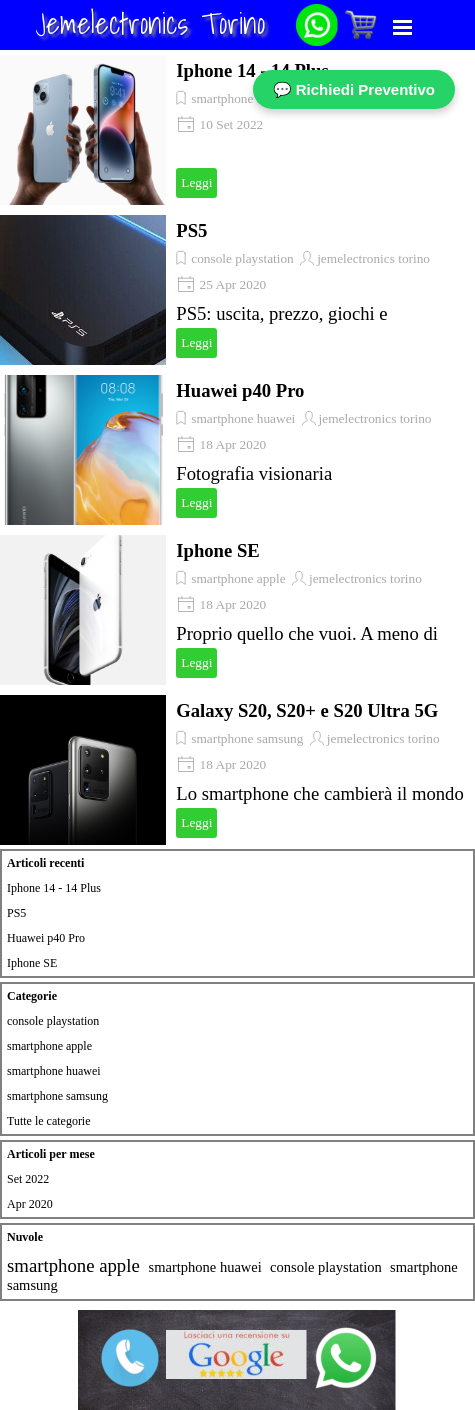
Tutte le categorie (49, 1121)
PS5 (191, 230)
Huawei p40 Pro (240, 390)
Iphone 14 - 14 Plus (252, 70)
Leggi (196, 182)
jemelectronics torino (373, 258)
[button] (317, 11)
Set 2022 (28, 1179)
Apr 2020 (30, 1204)
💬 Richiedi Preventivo (354, 89)
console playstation (242, 258)
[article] (237, 130)
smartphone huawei (243, 418)
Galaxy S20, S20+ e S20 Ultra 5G (307, 710)
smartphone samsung (247, 738)
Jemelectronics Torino (150, 23)
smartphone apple (238, 98)
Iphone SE (217, 550)
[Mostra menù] (403, 27)
